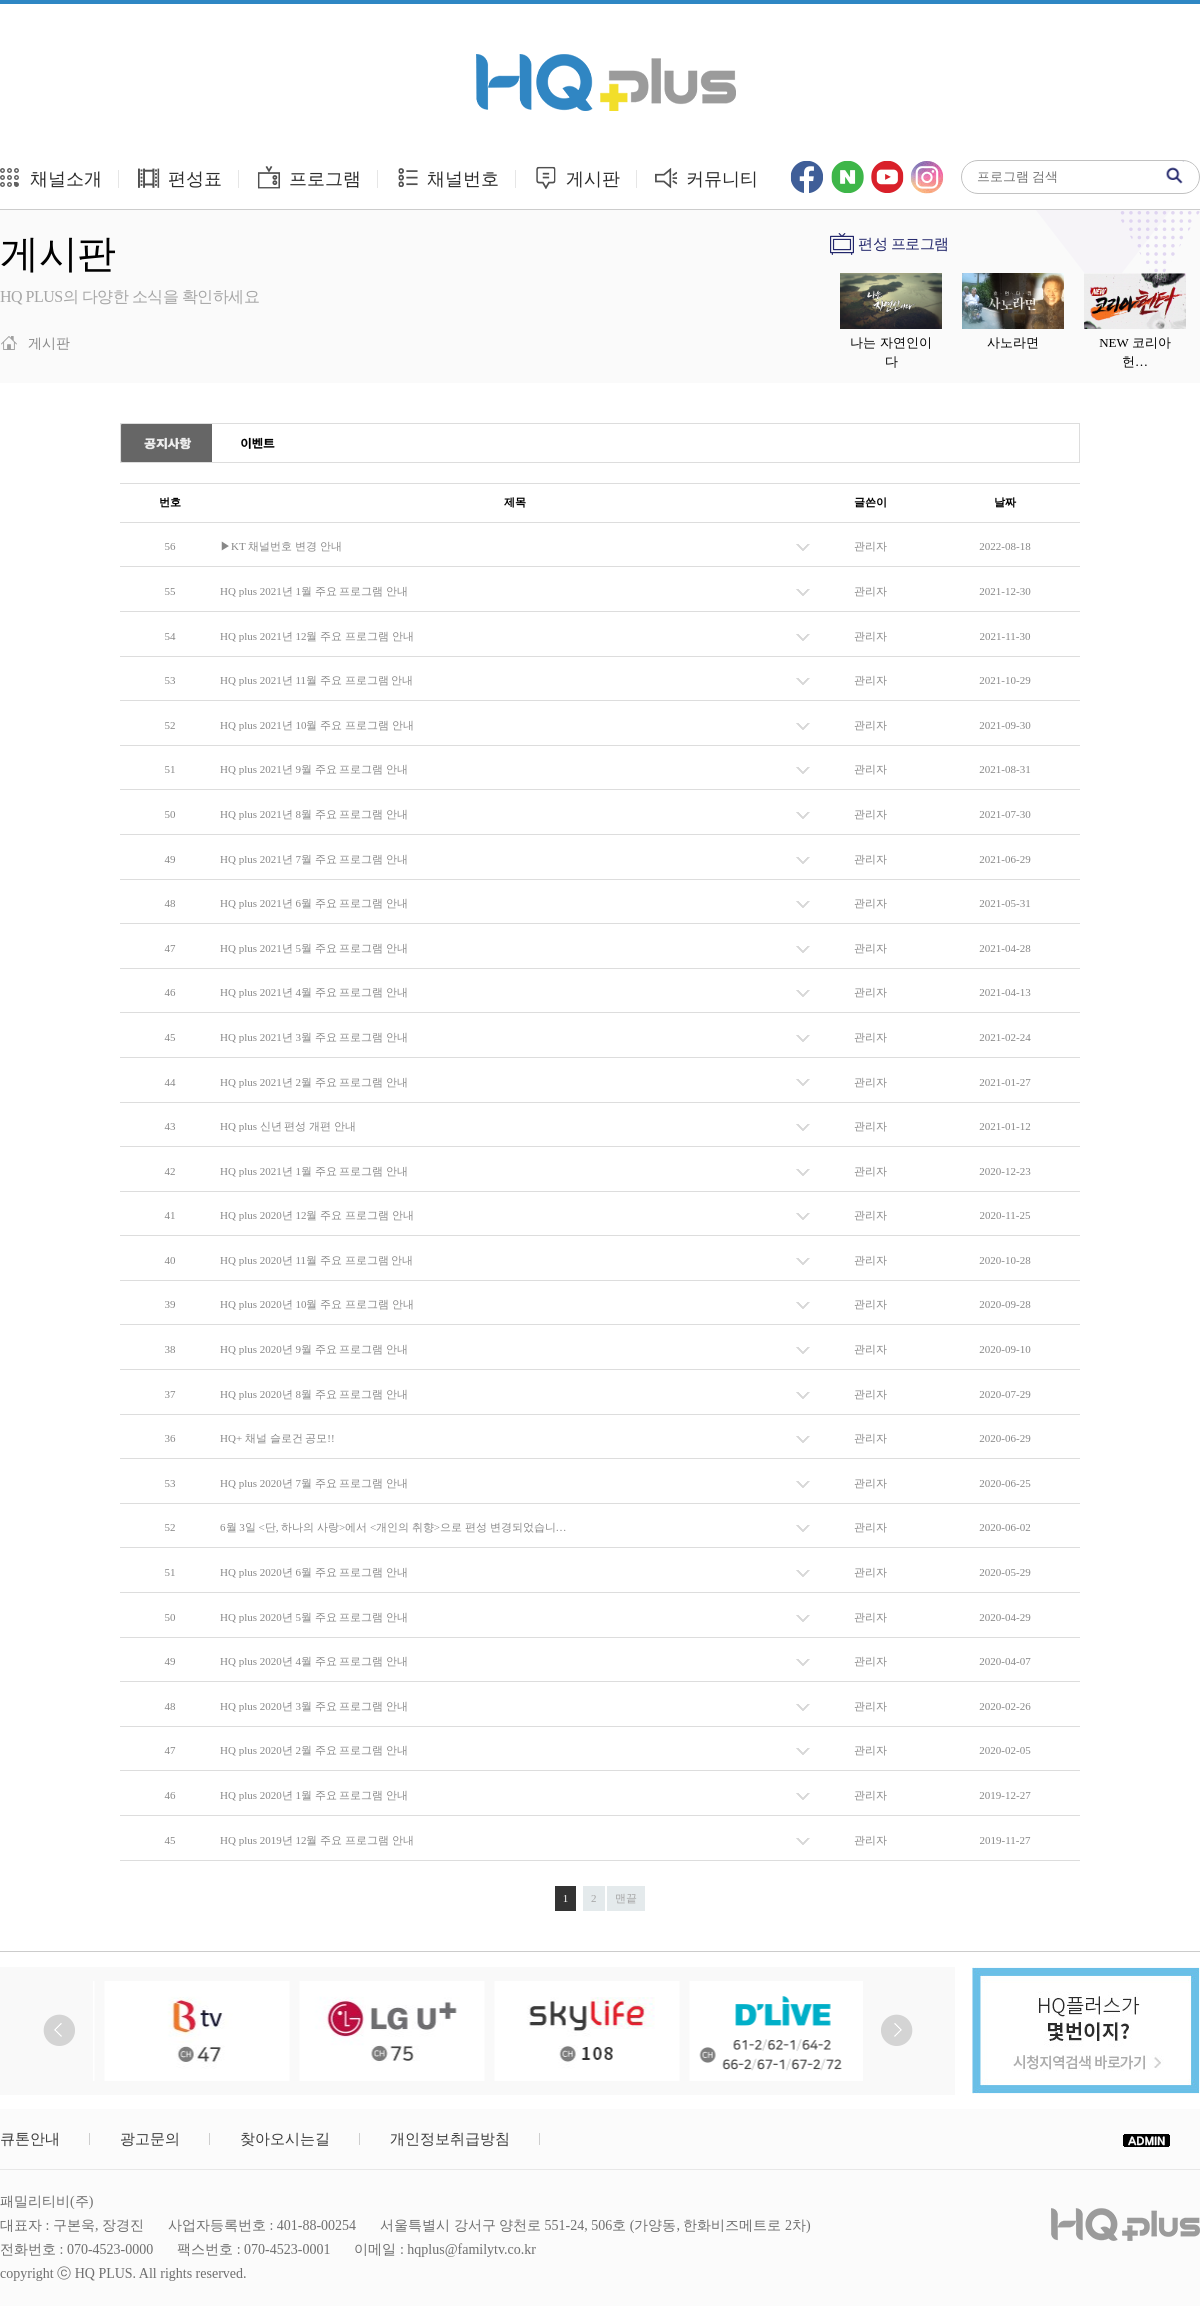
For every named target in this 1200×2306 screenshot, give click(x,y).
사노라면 (1013, 342)
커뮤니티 (706, 177)
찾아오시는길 (285, 2139)
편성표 (179, 177)
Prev (59, 2030)
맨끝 (626, 1898)
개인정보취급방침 (450, 2139)
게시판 (576, 177)
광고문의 (150, 2139)
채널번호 (447, 177)
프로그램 (308, 177)
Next (896, 2030)
